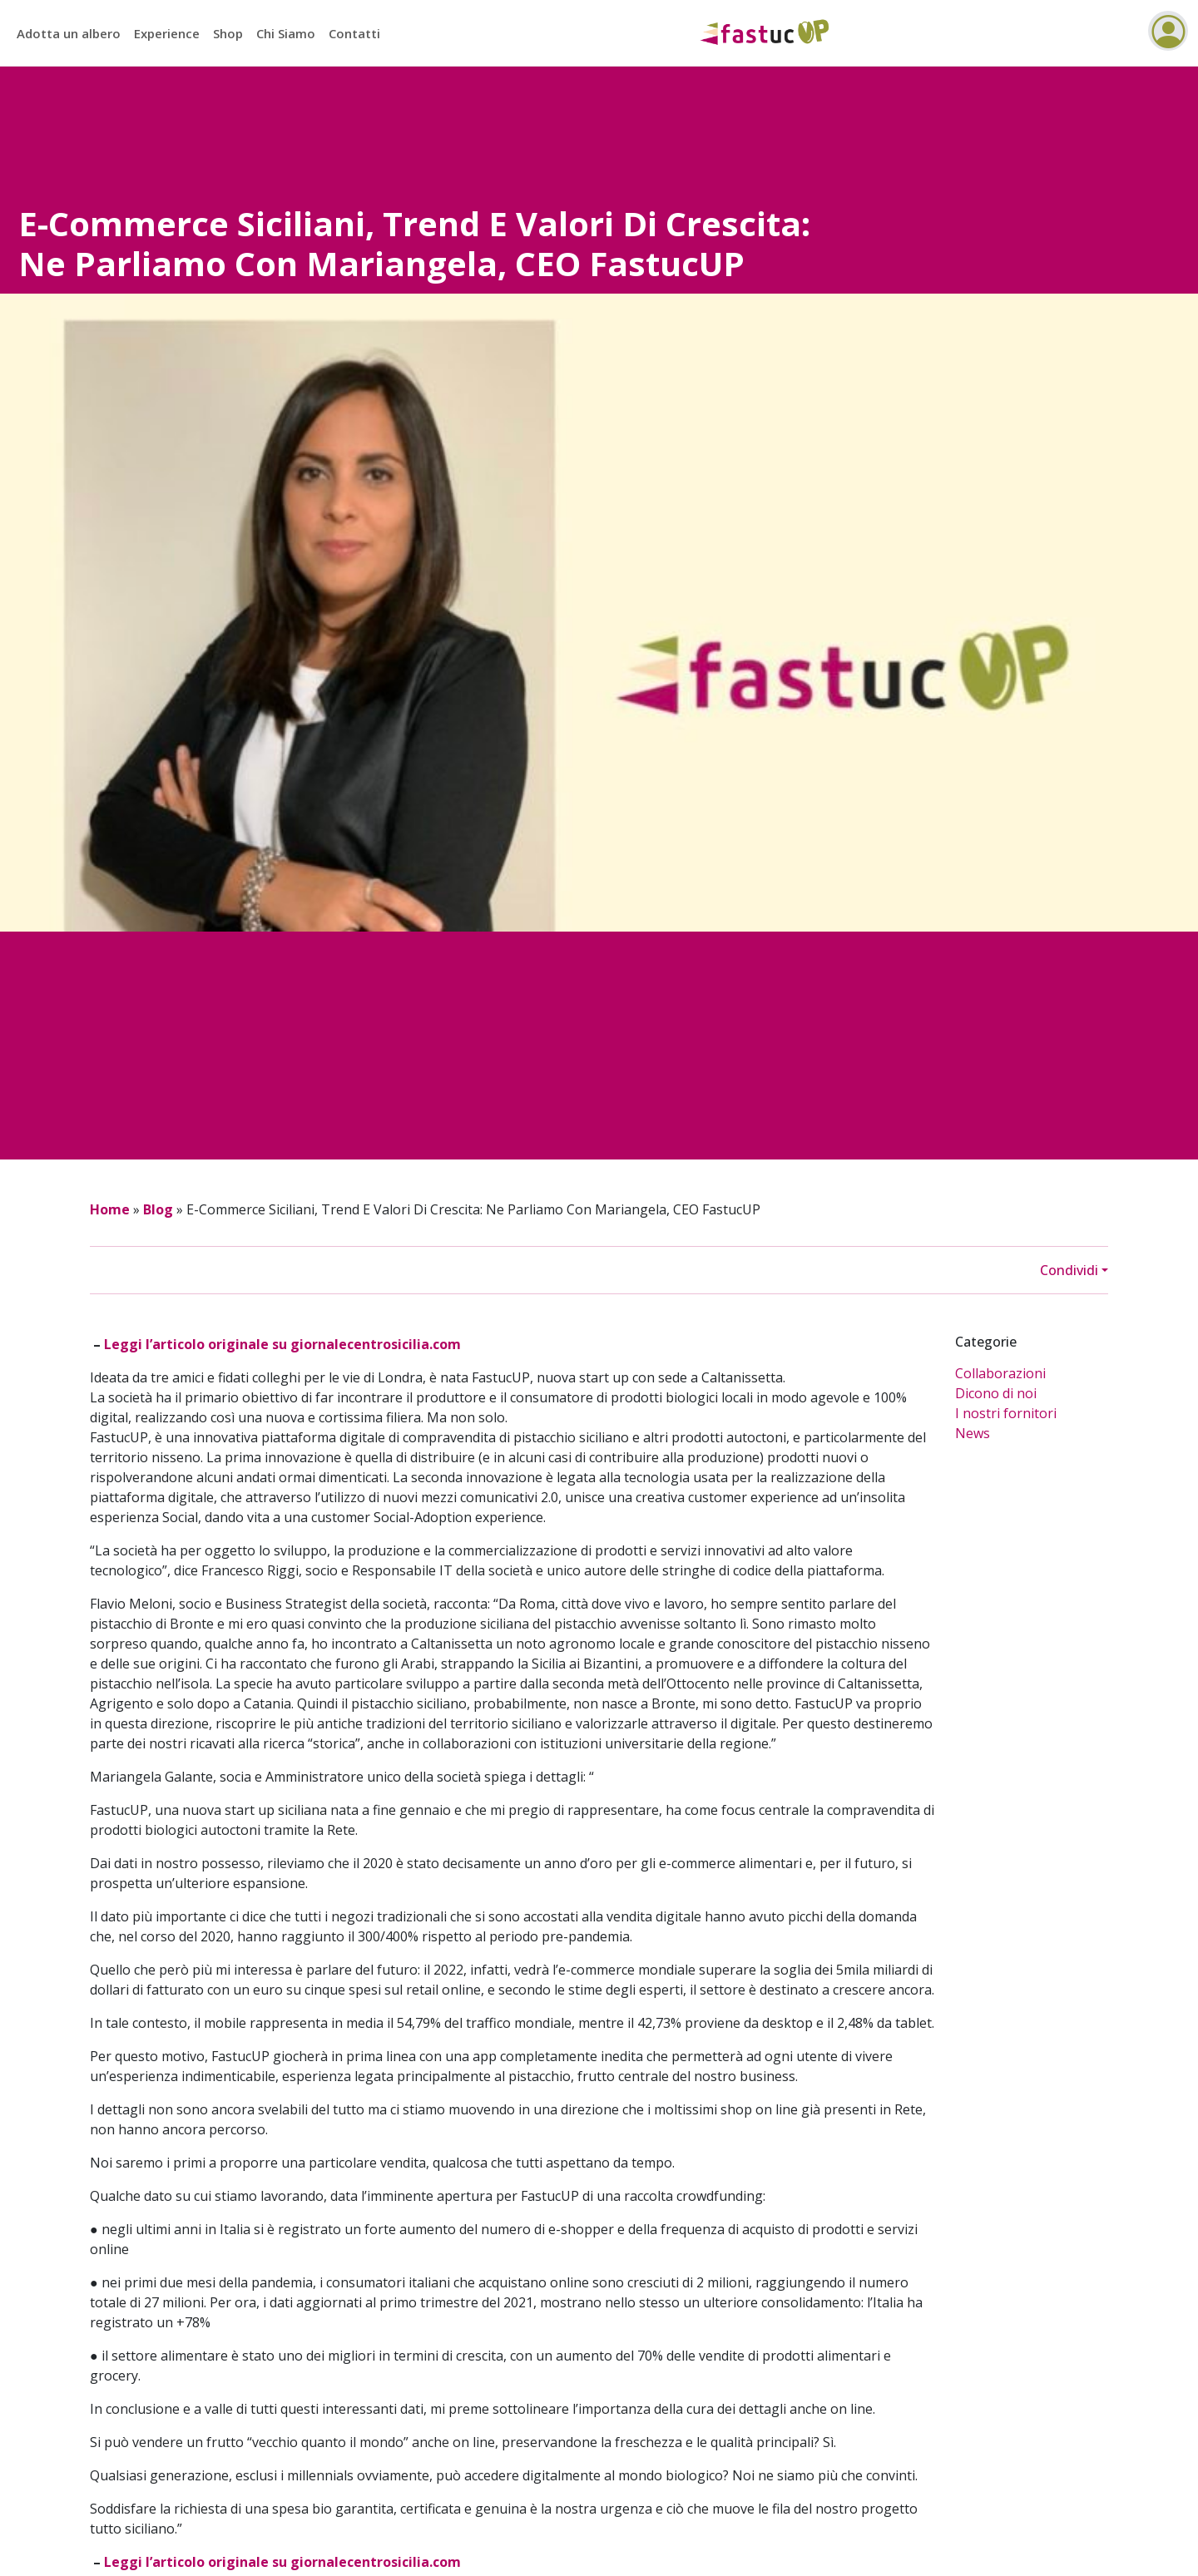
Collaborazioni (1000, 1373)
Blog (158, 1209)
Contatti (354, 33)
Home (110, 1209)
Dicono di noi (996, 1393)
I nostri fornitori (1006, 1413)
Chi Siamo (285, 33)
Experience (167, 33)
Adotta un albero (69, 33)
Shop (228, 33)
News (972, 1433)
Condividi (1069, 1270)
